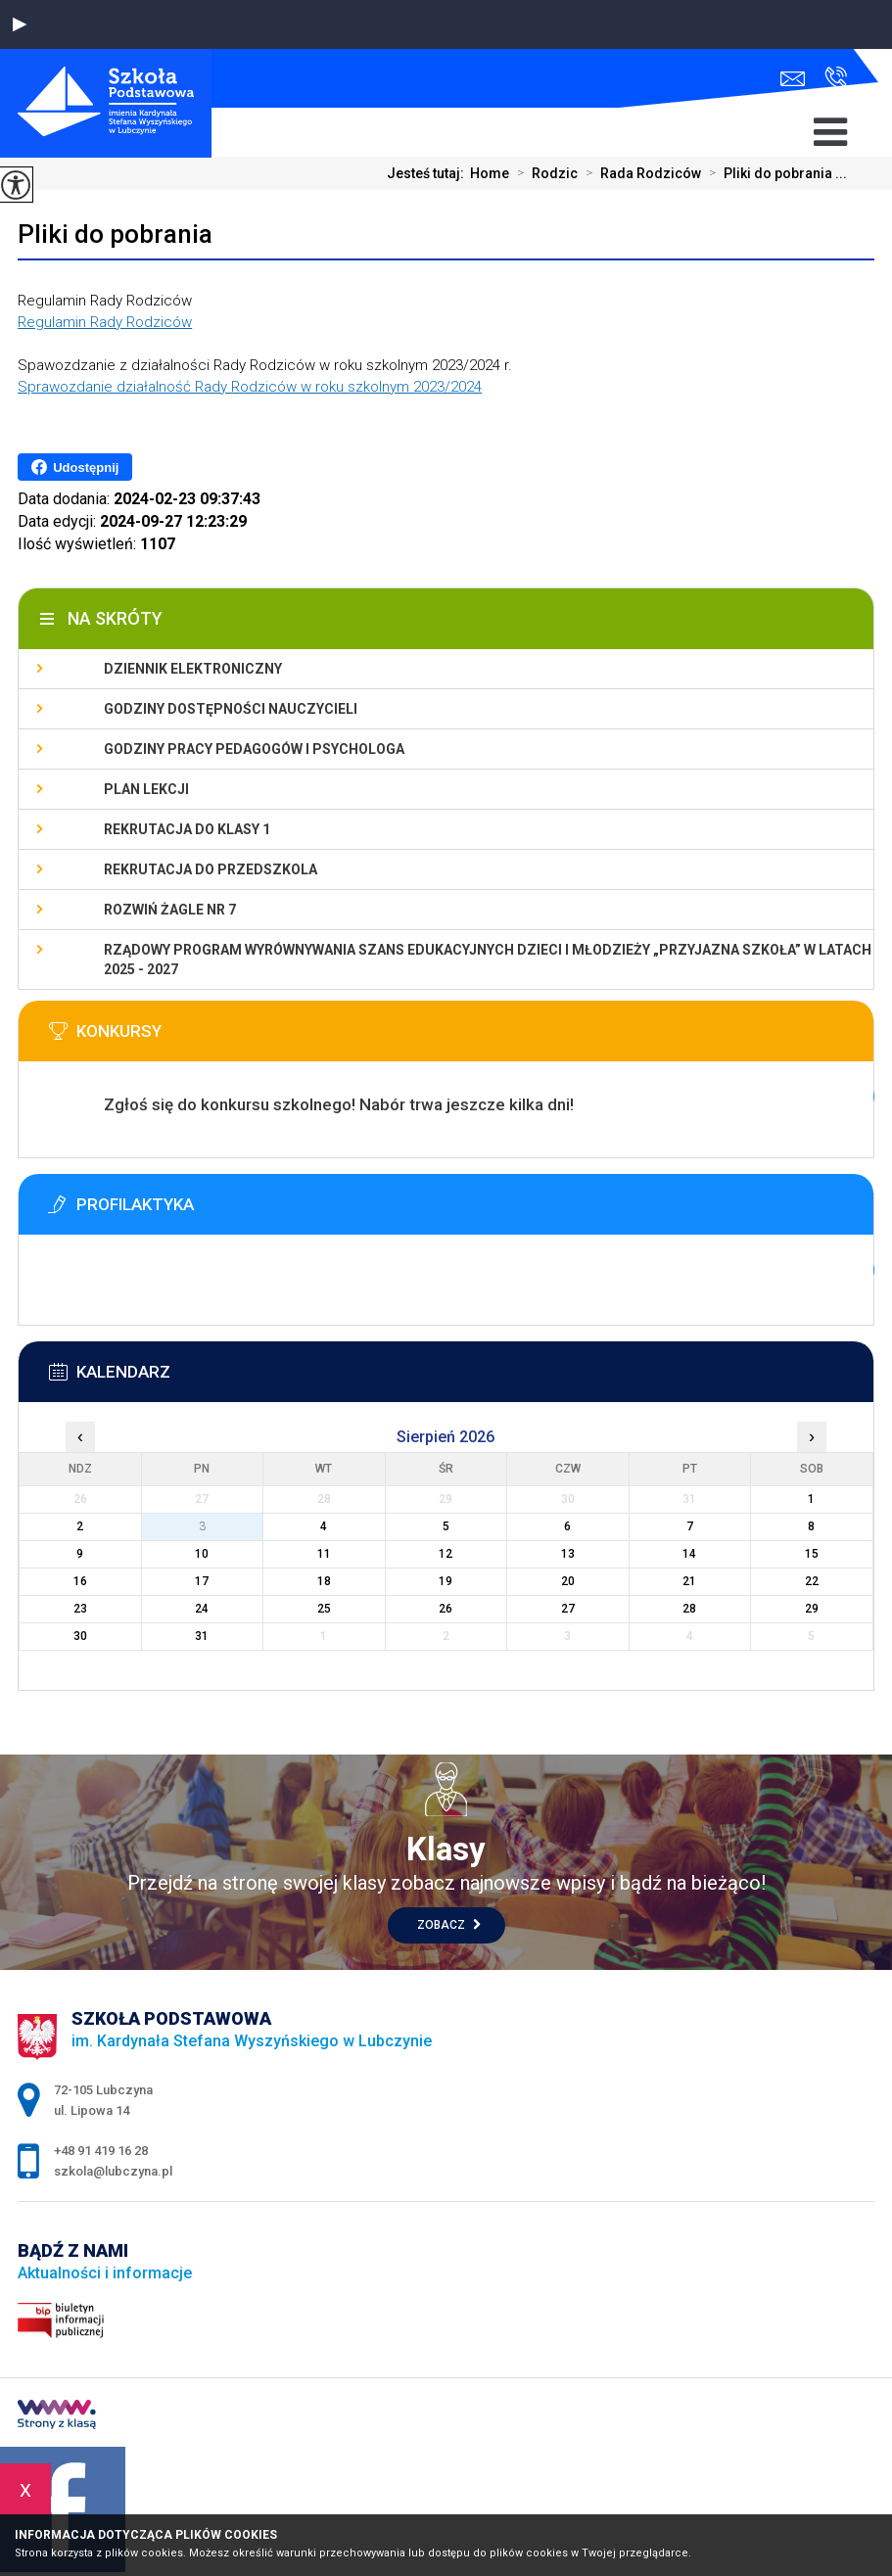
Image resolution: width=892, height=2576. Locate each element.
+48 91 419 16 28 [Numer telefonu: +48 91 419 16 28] (101, 2150)
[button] (19, 24)
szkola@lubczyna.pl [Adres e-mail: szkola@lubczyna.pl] (113, 2171)
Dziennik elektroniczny (193, 669)
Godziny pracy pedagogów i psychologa (254, 749)
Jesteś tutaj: (428, 173)
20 (568, 1581)
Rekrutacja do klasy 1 (187, 829)
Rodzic (543, 173)
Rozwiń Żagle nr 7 (170, 909)
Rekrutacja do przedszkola (210, 869)
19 (445, 1581)
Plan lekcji (146, 789)
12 (445, 1554)
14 (689, 1554)
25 (324, 1609)
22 (812, 1581)
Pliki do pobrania (115, 234)
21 (689, 1581)
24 (202, 1609)
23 (80, 1609)
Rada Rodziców (639, 173)
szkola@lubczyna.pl (792, 78)
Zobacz (449, 1925)
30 (80, 1636)
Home (489, 173)
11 (324, 1554)
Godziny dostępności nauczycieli (230, 709)
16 (80, 1581)
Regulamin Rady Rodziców (105, 322)
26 (445, 1609)
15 (812, 1554)
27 (568, 1609)
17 (202, 1581)
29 (812, 1609)
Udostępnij (74, 467)
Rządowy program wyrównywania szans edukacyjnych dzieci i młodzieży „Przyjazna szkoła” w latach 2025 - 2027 (487, 959)
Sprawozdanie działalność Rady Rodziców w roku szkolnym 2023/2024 (250, 387)
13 (568, 1554)
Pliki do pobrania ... (774, 173)
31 (202, 1636)
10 (202, 1554)
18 (324, 1581)
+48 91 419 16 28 (835, 77)
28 (689, 1609)
